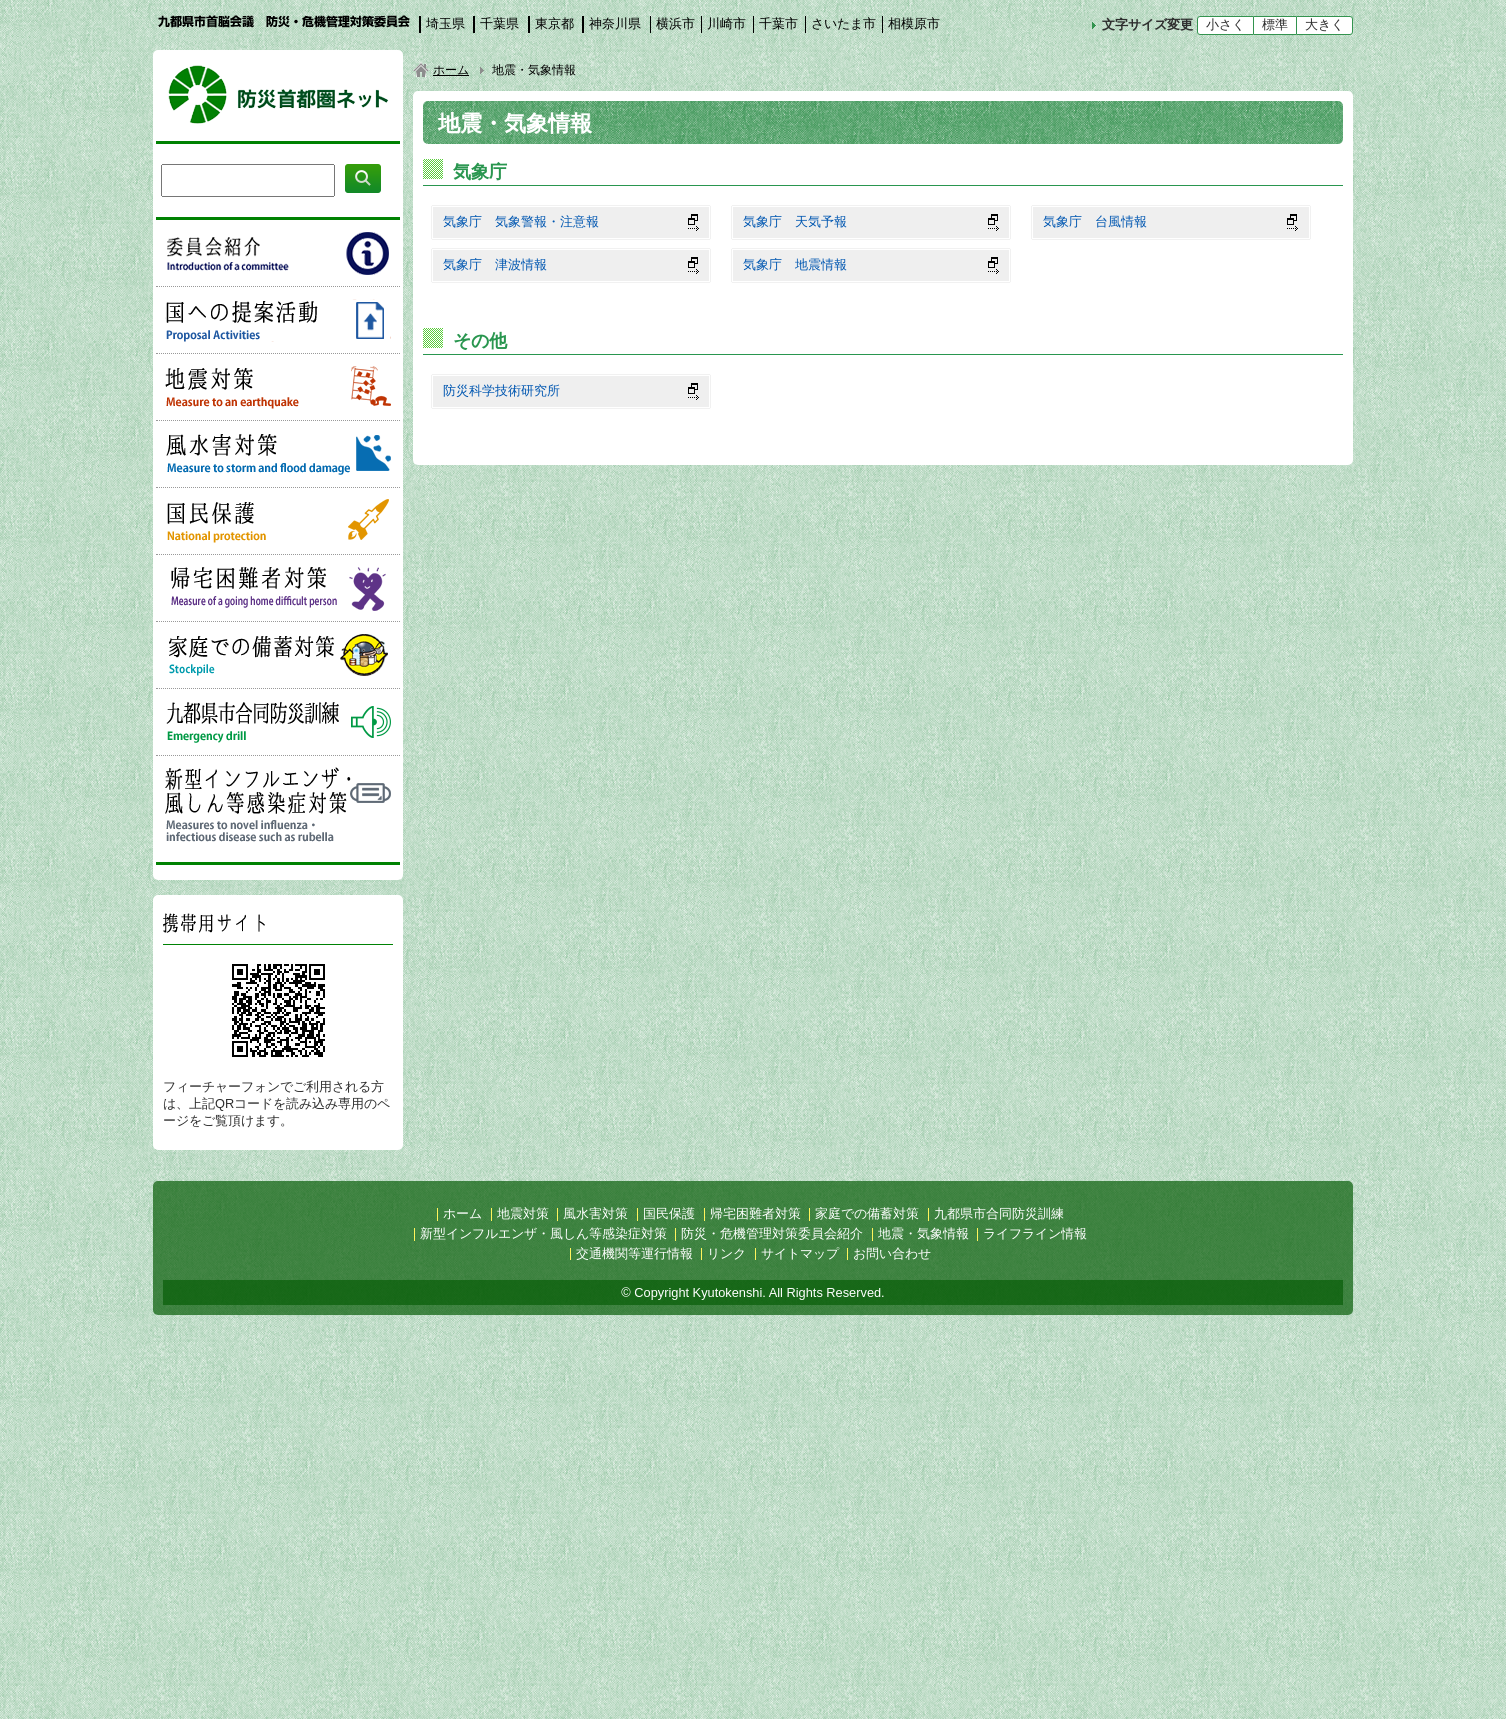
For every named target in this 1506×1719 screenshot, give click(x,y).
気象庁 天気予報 (795, 221)
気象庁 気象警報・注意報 (521, 221)
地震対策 (278, 387)
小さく (1225, 24)
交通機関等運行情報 (634, 1253)
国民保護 (278, 521)
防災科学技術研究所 (501, 390)
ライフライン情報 (1035, 1233)
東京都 (554, 23)
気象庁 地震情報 (795, 264)
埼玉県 (445, 23)
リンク (726, 1253)
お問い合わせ (892, 1253)
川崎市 (726, 23)
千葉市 (778, 23)
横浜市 (675, 23)
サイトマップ (800, 1253)
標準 (1275, 24)
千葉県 (499, 23)
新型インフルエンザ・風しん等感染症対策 (278, 804)
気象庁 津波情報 (495, 264)
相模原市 (914, 23)
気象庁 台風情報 (1095, 221)
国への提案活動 (278, 320)
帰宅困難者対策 (278, 588)
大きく (1324, 24)
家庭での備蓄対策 (278, 655)
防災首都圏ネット (278, 95)
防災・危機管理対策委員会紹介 (772, 1233)
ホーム (451, 70)
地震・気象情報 (923, 1233)
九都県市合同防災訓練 (278, 722)
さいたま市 (843, 23)
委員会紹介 (278, 253)
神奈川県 (615, 23)
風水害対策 (278, 454)
